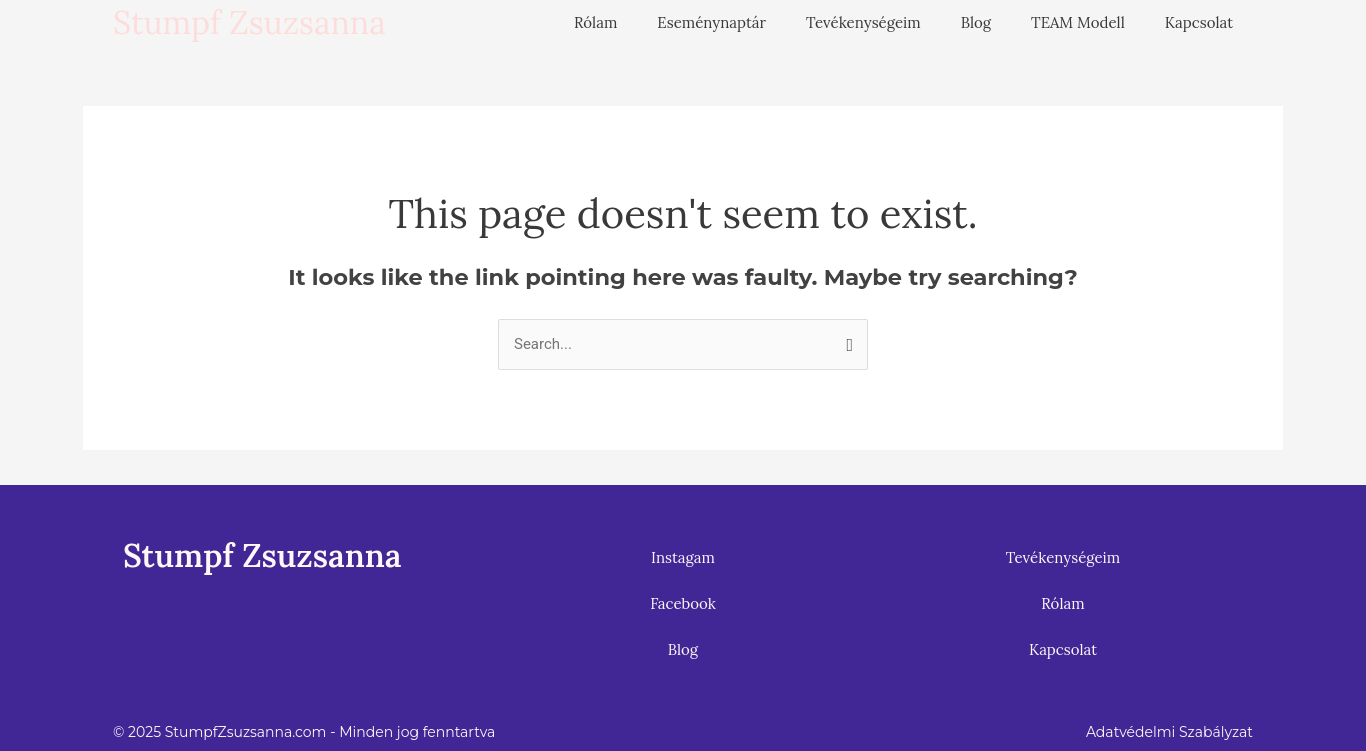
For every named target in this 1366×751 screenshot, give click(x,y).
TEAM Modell (1078, 22)
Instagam (683, 557)
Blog (976, 22)
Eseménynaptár (711, 22)
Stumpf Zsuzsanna (249, 22)
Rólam (595, 22)
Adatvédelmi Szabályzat (1169, 732)
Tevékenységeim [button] (863, 22)
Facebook (683, 603)
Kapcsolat (1199, 22)
